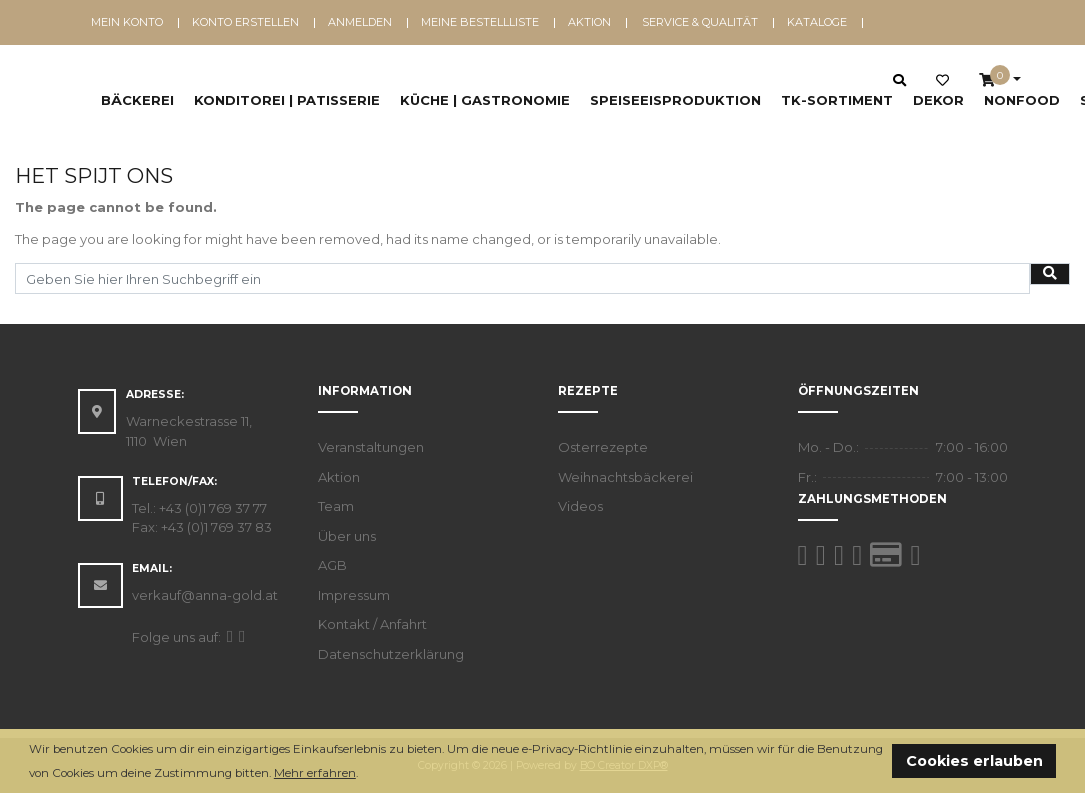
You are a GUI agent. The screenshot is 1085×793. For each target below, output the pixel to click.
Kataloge (817, 22)
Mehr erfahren (315, 773)
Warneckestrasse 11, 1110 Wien (189, 431)
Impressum (354, 595)
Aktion (589, 22)
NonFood (1022, 100)
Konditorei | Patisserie (287, 100)
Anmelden (360, 22)
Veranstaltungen (371, 447)
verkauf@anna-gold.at (205, 595)
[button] (363, 774)
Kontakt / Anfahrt (372, 624)
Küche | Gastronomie (485, 100)
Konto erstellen (245, 22)
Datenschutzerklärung (391, 654)
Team (336, 506)
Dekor (938, 100)
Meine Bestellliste (480, 22)
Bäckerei (137, 100)
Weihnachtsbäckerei (625, 477)
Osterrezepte (603, 447)
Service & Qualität (700, 22)
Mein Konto (127, 22)
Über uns (347, 536)
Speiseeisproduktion (675, 100)
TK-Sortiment (837, 100)
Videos (580, 506)
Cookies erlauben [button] (974, 761)
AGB (332, 565)
